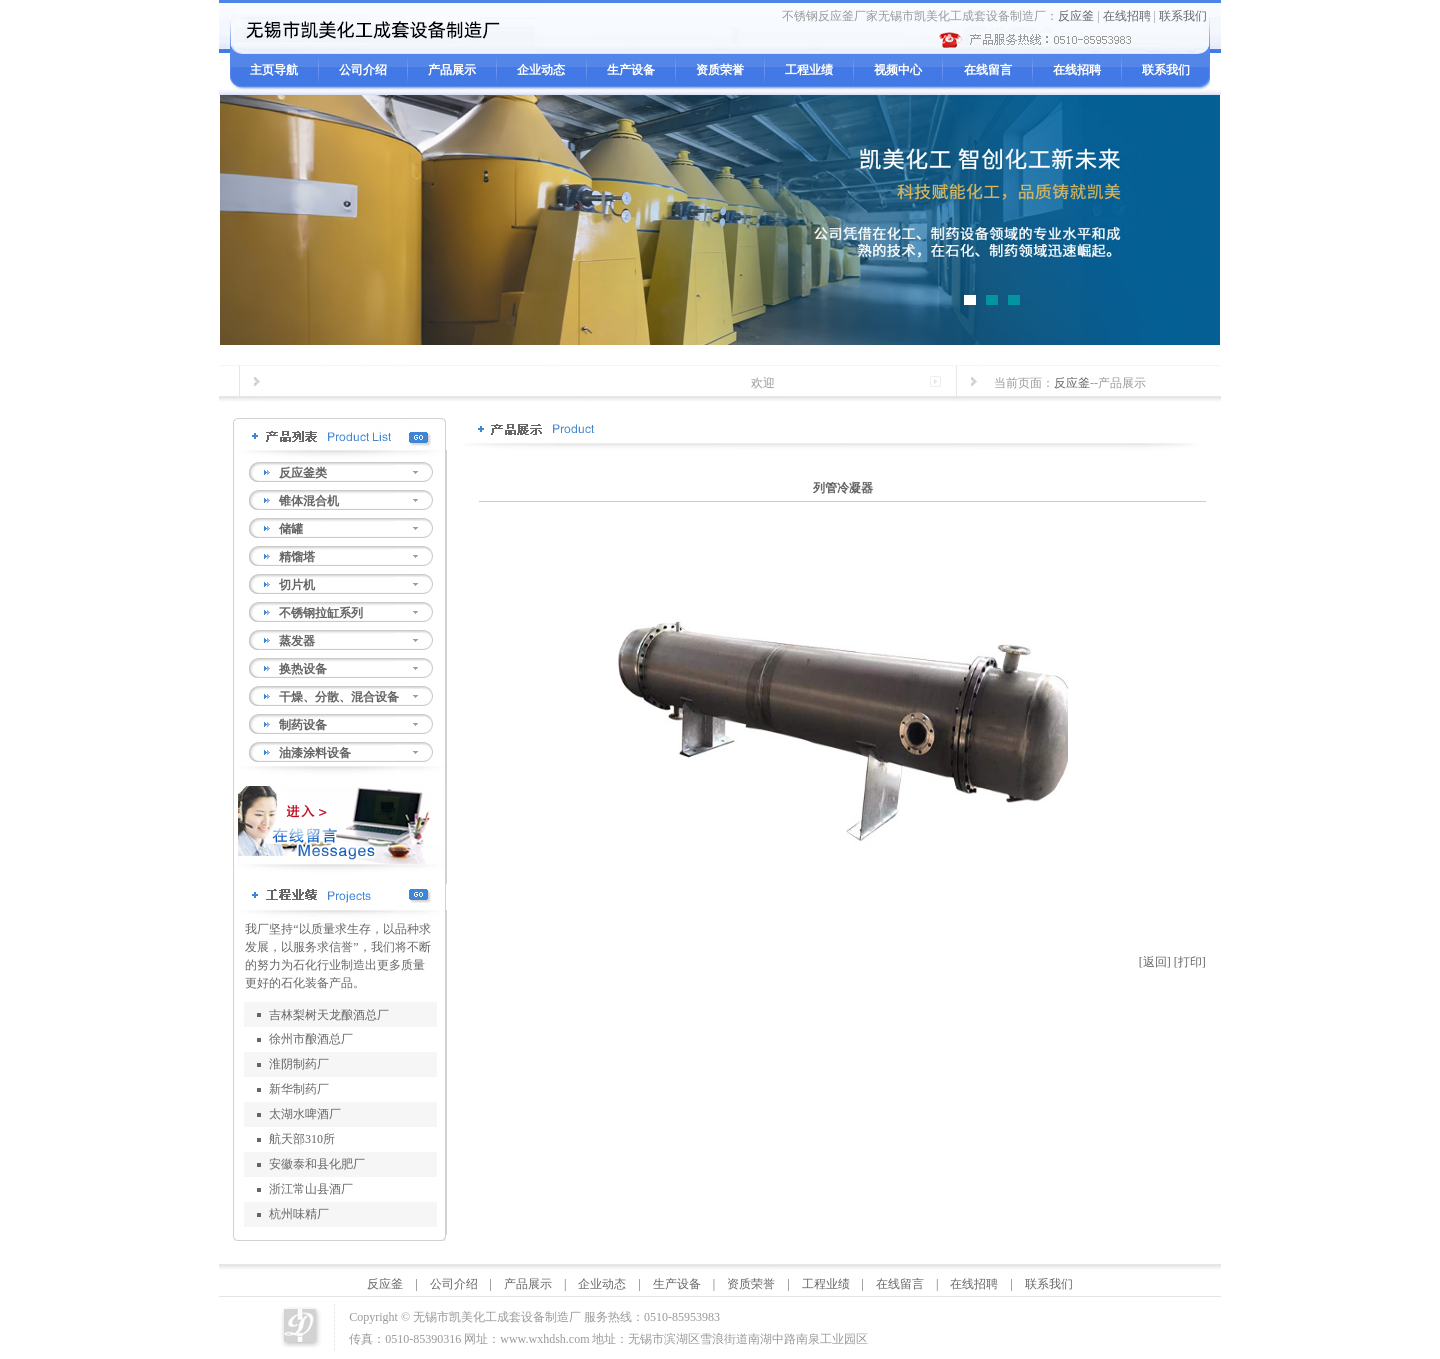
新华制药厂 (299, 1089)
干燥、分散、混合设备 (339, 697)
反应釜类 (303, 473)
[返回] (1155, 962)
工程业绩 (809, 70)
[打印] (1190, 962)
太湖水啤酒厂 (305, 1114)
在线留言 (988, 70)
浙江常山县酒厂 (311, 1189)
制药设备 (303, 725)
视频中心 (898, 70)
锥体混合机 (309, 501)
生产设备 (631, 70)
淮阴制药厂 (299, 1064)
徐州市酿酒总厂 (311, 1039)
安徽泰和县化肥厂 (317, 1164)
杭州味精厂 (299, 1214)
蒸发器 (297, 641)
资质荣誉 (720, 70)
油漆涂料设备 (315, 753)
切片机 (297, 585)
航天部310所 (302, 1139)
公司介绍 (363, 70)
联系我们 (1183, 16)
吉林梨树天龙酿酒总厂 (329, 1015)
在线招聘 (1127, 16)
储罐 (291, 529)
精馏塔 (297, 557)
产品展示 (452, 70)
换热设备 (303, 669)
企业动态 (541, 70)
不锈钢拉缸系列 (321, 613)
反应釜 (1076, 16)
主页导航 (274, 70)
